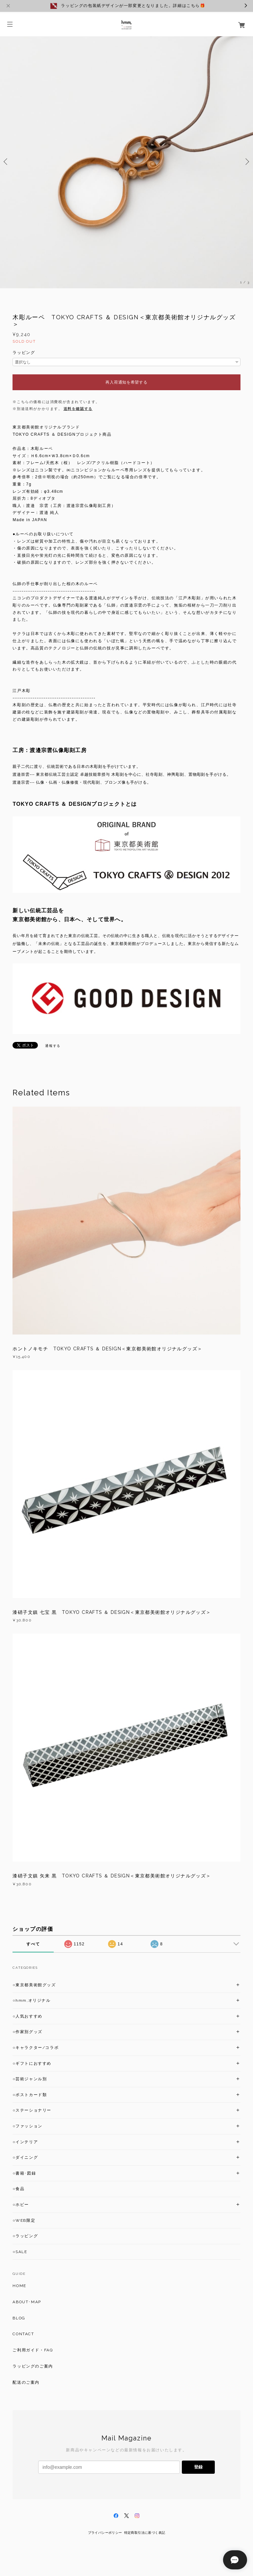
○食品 (18, 2188)
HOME (19, 2285)
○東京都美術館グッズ (34, 1985)
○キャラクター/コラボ (36, 2047)
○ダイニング (25, 2157)
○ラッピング (25, 2236)
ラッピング (24, 352)
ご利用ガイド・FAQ (33, 2350)
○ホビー (21, 2204)
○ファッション (27, 2126)
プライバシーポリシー (105, 2532)
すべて (33, 1944)
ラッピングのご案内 (33, 2366)
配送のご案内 (26, 2382)
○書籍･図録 (24, 2173)
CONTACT (23, 2334)
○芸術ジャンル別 (30, 2079)
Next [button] (246, 161)
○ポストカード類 (30, 2094)
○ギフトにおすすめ (32, 2063)
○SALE (20, 2251)
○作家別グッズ (27, 2031)
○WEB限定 (24, 2220)
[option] (126, 161)
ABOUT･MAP (27, 2302)
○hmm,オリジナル (31, 2000)
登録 (198, 2467)
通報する (52, 1046)
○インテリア (25, 2142)
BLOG (19, 2318)
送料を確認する (78, 409)
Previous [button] (6, 161)
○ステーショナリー (32, 2110)
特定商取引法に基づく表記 (144, 2532)
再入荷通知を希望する (126, 382)
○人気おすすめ (27, 2016)
